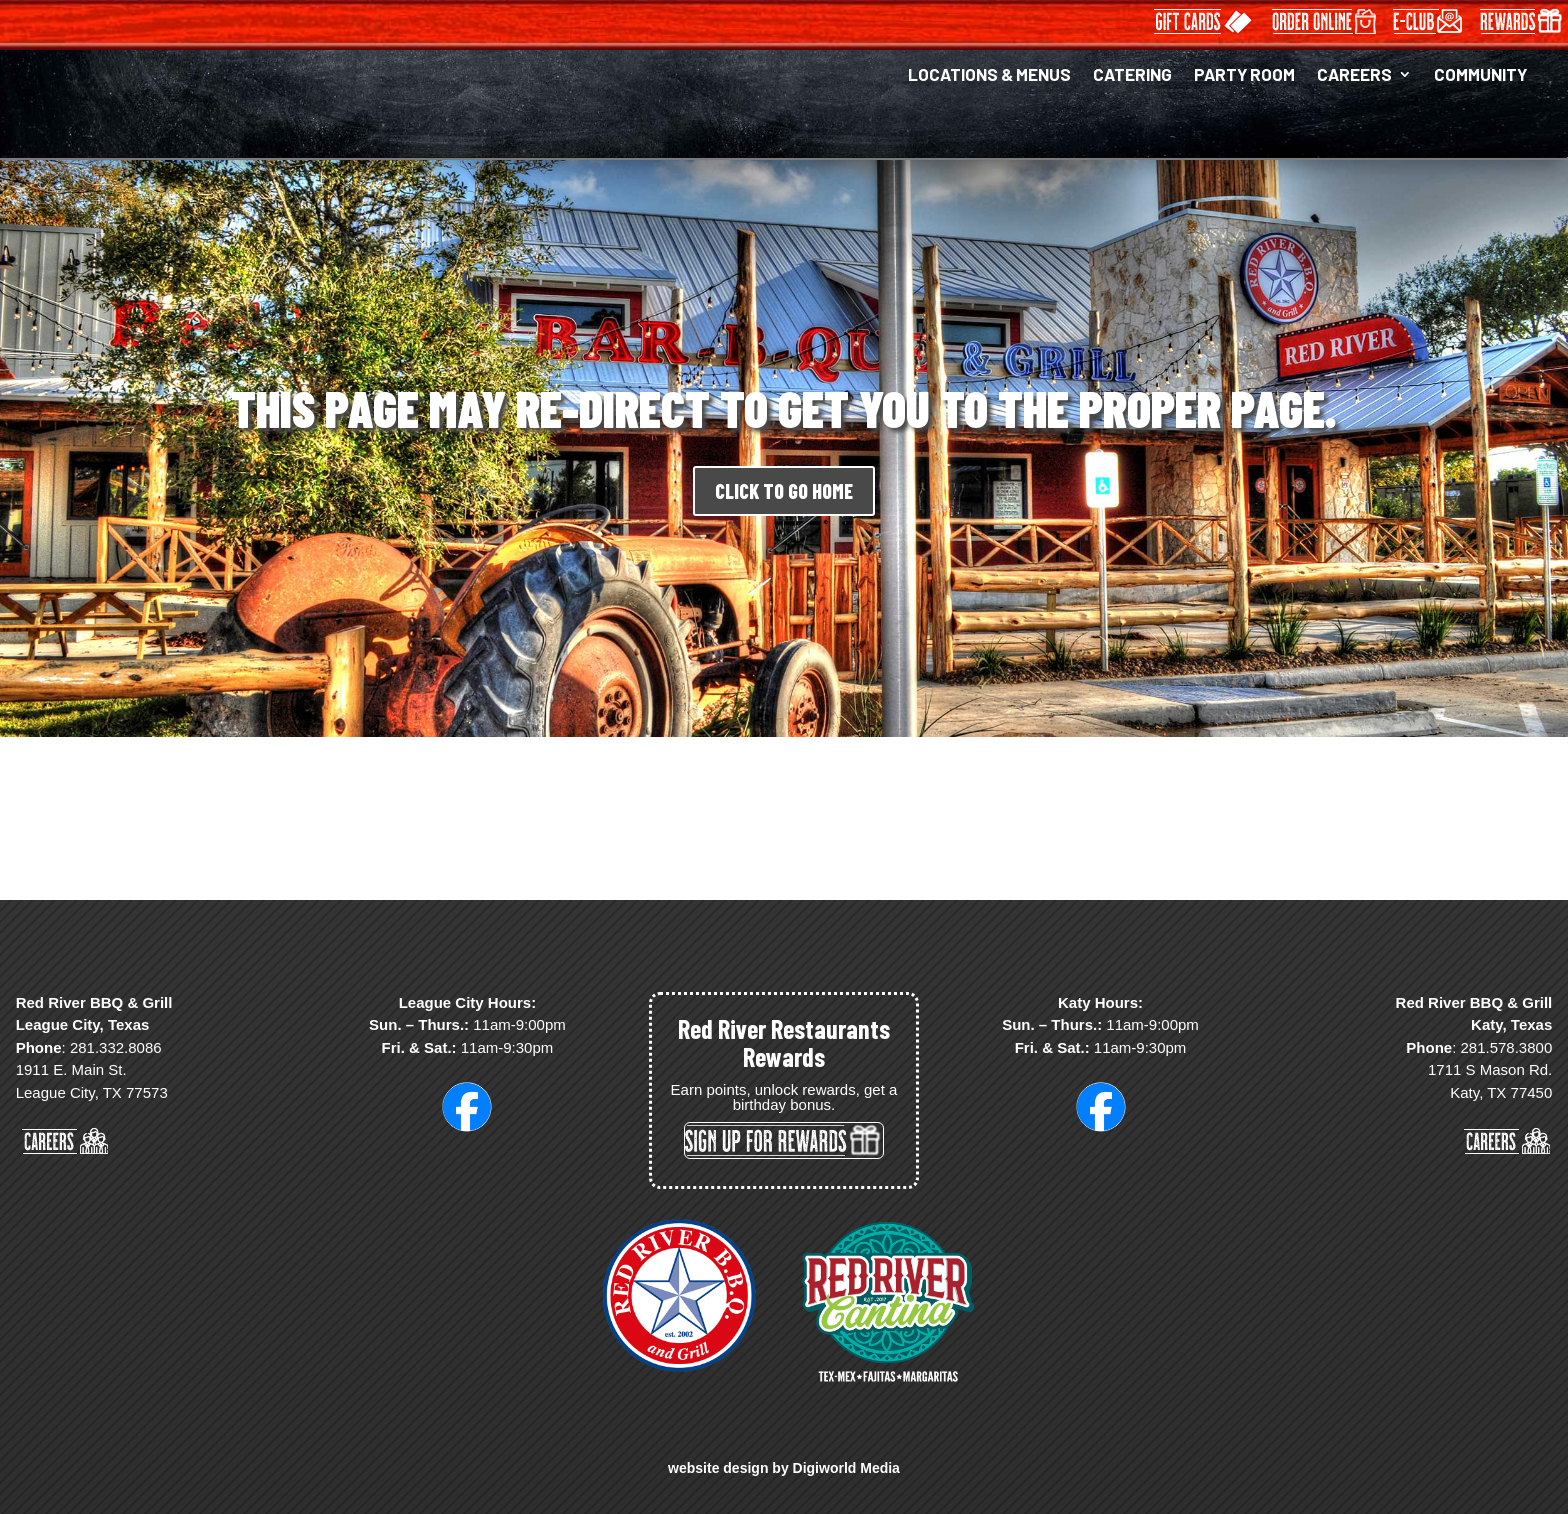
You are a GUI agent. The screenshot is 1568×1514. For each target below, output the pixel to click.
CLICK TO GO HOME (784, 491)
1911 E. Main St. (71, 1069)
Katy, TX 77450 (1501, 1092)
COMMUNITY (1480, 75)
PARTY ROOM (1244, 75)
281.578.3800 (1506, 1047)
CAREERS (1354, 75)
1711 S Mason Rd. (1490, 1069)
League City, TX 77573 (92, 1092)
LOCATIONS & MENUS (989, 75)
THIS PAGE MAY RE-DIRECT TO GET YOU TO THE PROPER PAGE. (784, 408)
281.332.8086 (116, 1047)
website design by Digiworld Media (784, 1468)
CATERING (1132, 75)
